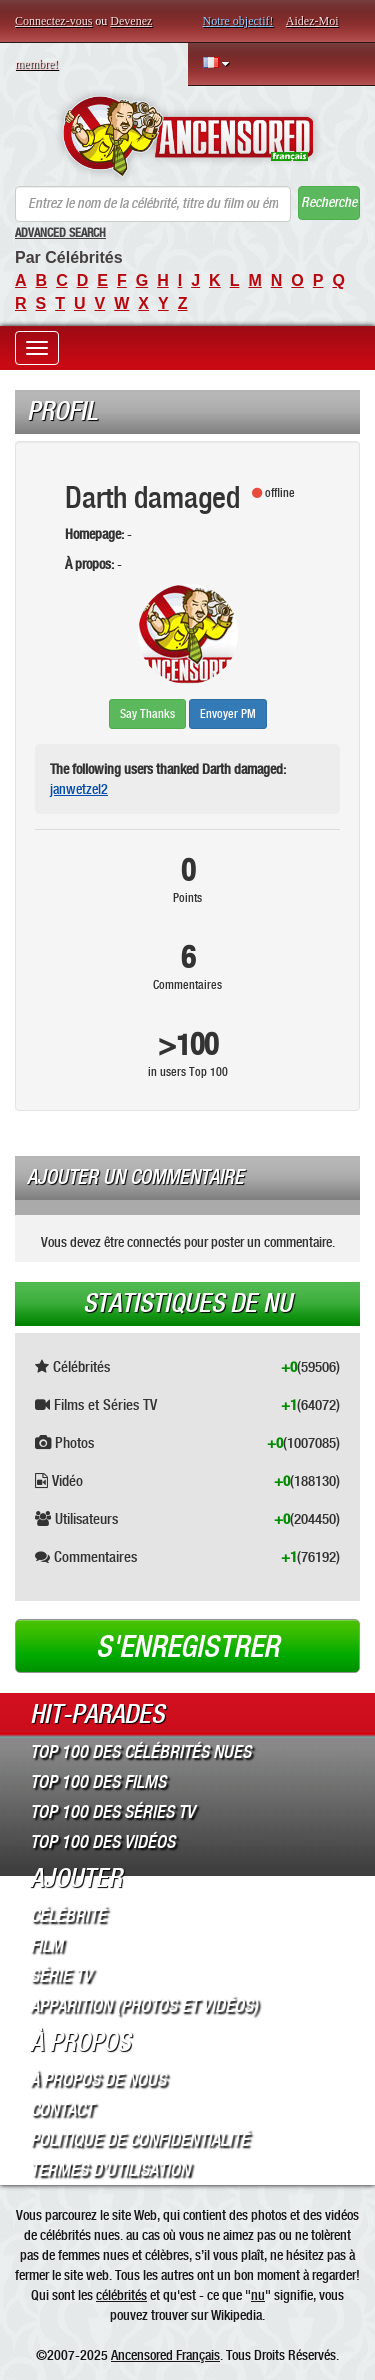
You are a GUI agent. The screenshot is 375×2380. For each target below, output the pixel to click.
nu (258, 2295)
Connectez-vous (53, 21)
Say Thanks (147, 714)
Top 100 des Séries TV (112, 1812)
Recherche (329, 202)
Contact (61, 2110)
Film (46, 1946)
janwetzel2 (79, 789)
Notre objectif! (238, 21)
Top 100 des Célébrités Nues (140, 1752)
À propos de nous (98, 2080)
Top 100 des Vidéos (102, 1842)
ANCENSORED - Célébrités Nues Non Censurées (187, 136)
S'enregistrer (187, 1647)
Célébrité (68, 1916)
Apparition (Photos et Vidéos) (144, 2006)
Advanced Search (60, 233)
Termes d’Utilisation (110, 2170)
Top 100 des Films (98, 1782)
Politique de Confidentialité (139, 2140)
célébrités (121, 2295)
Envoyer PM (228, 714)
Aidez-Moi (312, 21)
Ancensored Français (165, 2355)
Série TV (61, 1976)
